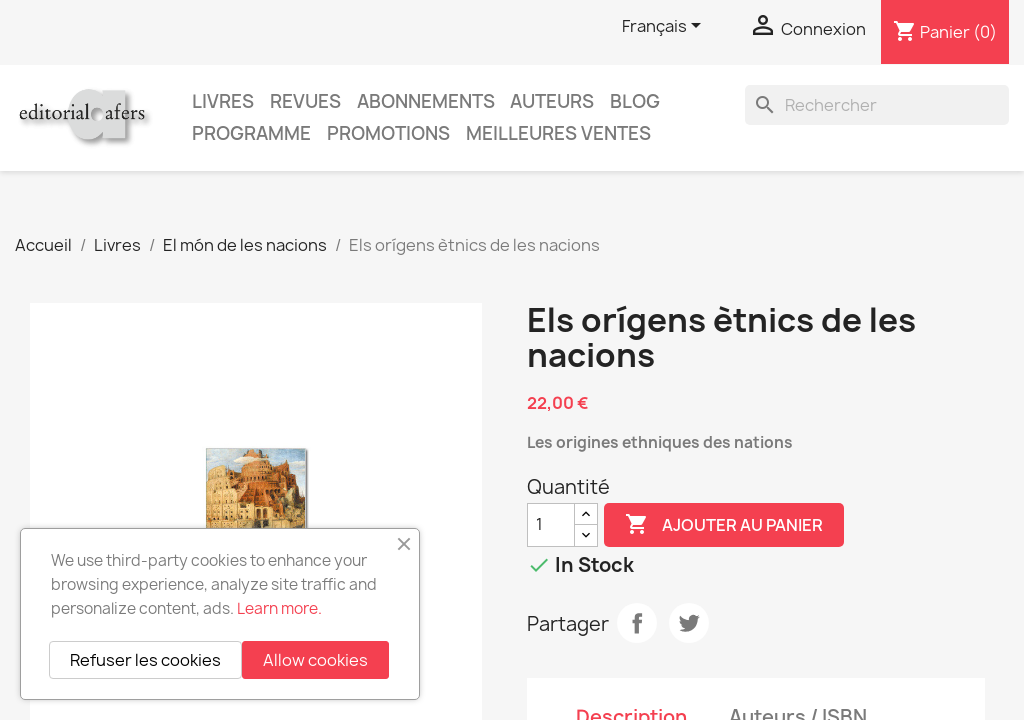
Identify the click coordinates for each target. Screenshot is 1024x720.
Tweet (689, 623)
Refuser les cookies (145, 660)
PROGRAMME (251, 133)
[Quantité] (551, 525)
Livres (223, 101)
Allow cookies (315, 660)
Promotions (388, 133)
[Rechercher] (877, 105)
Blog (635, 101)
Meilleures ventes (558, 133)
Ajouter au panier (724, 525)
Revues (305, 101)
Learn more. (279, 608)
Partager (637, 623)
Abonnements (426, 101)
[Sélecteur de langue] (665, 27)
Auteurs (552, 101)
